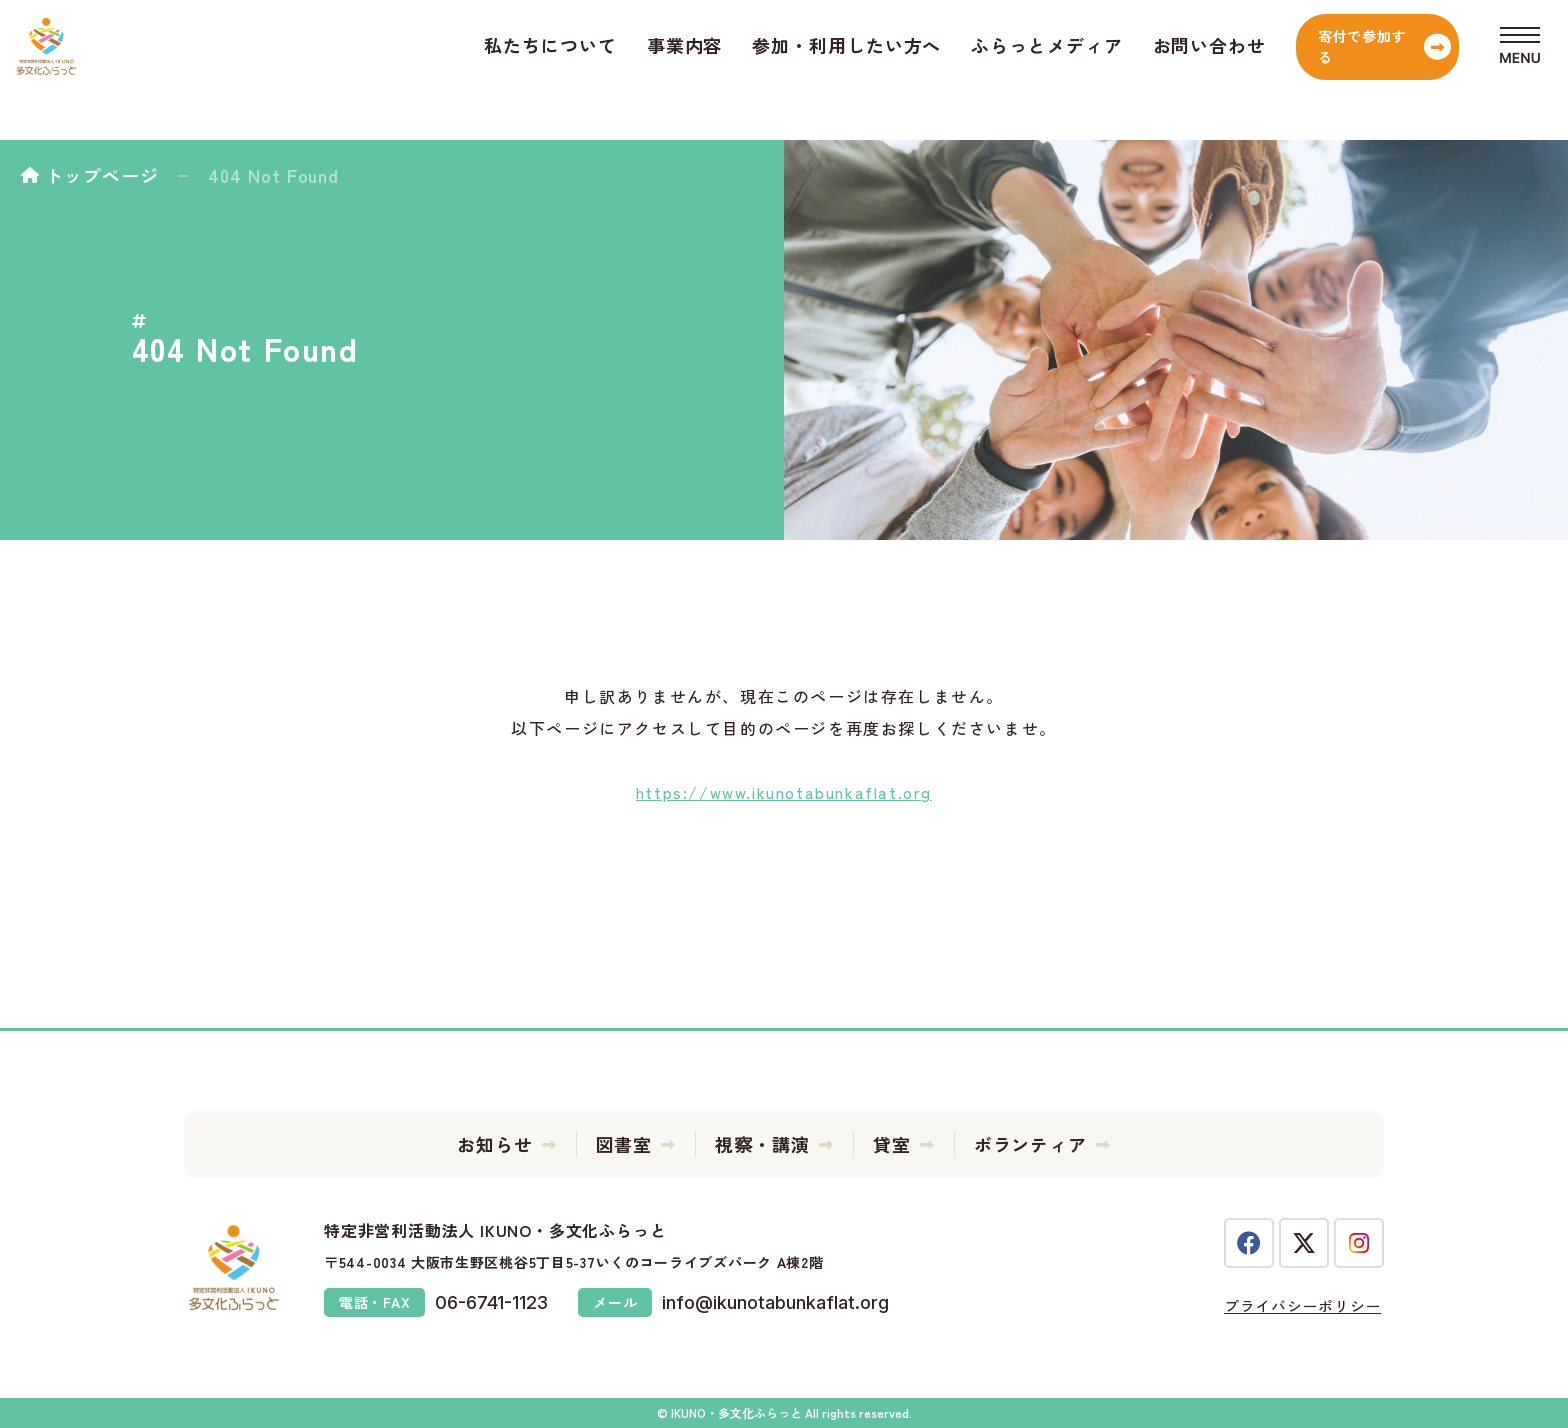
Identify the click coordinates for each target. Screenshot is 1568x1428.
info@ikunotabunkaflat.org (775, 1302)
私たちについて (450, 69)
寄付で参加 (1295, 70)
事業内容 (585, 69)
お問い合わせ (1109, 69)
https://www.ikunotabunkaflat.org (784, 792)
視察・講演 (762, 1144)
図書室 (624, 1144)
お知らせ (495, 1144)
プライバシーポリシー (1300, 1305)
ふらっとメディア (946, 69)
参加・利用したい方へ (746, 69)
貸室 (892, 1144)
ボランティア (1030, 1144)
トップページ (101, 175)
